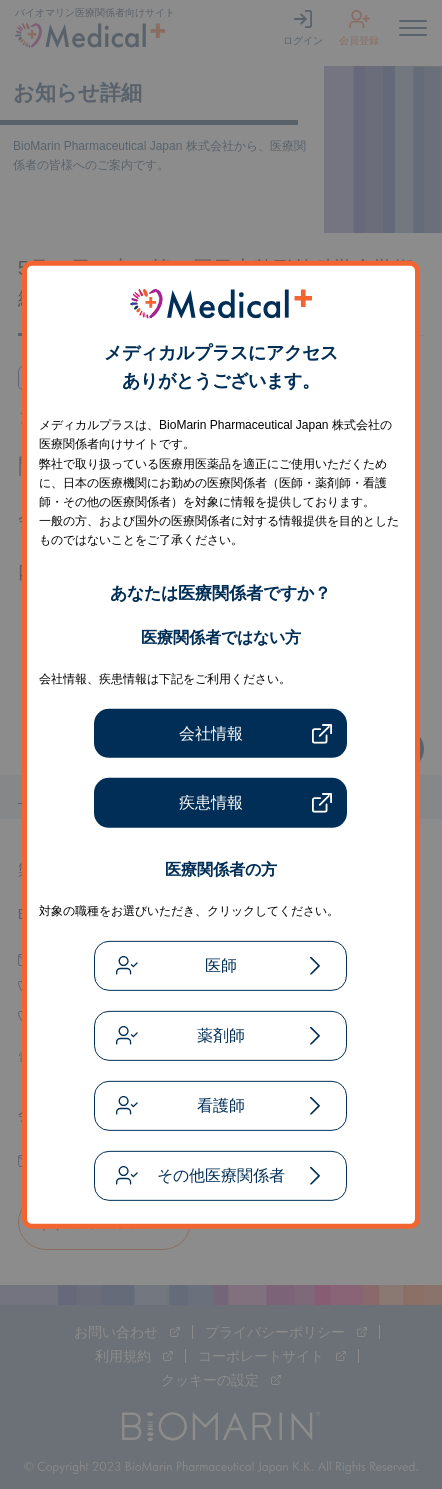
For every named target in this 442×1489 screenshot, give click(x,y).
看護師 (221, 1105)
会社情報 (211, 733)
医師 (221, 965)
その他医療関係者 (221, 1175)
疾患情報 (211, 802)
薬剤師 (221, 1035)
